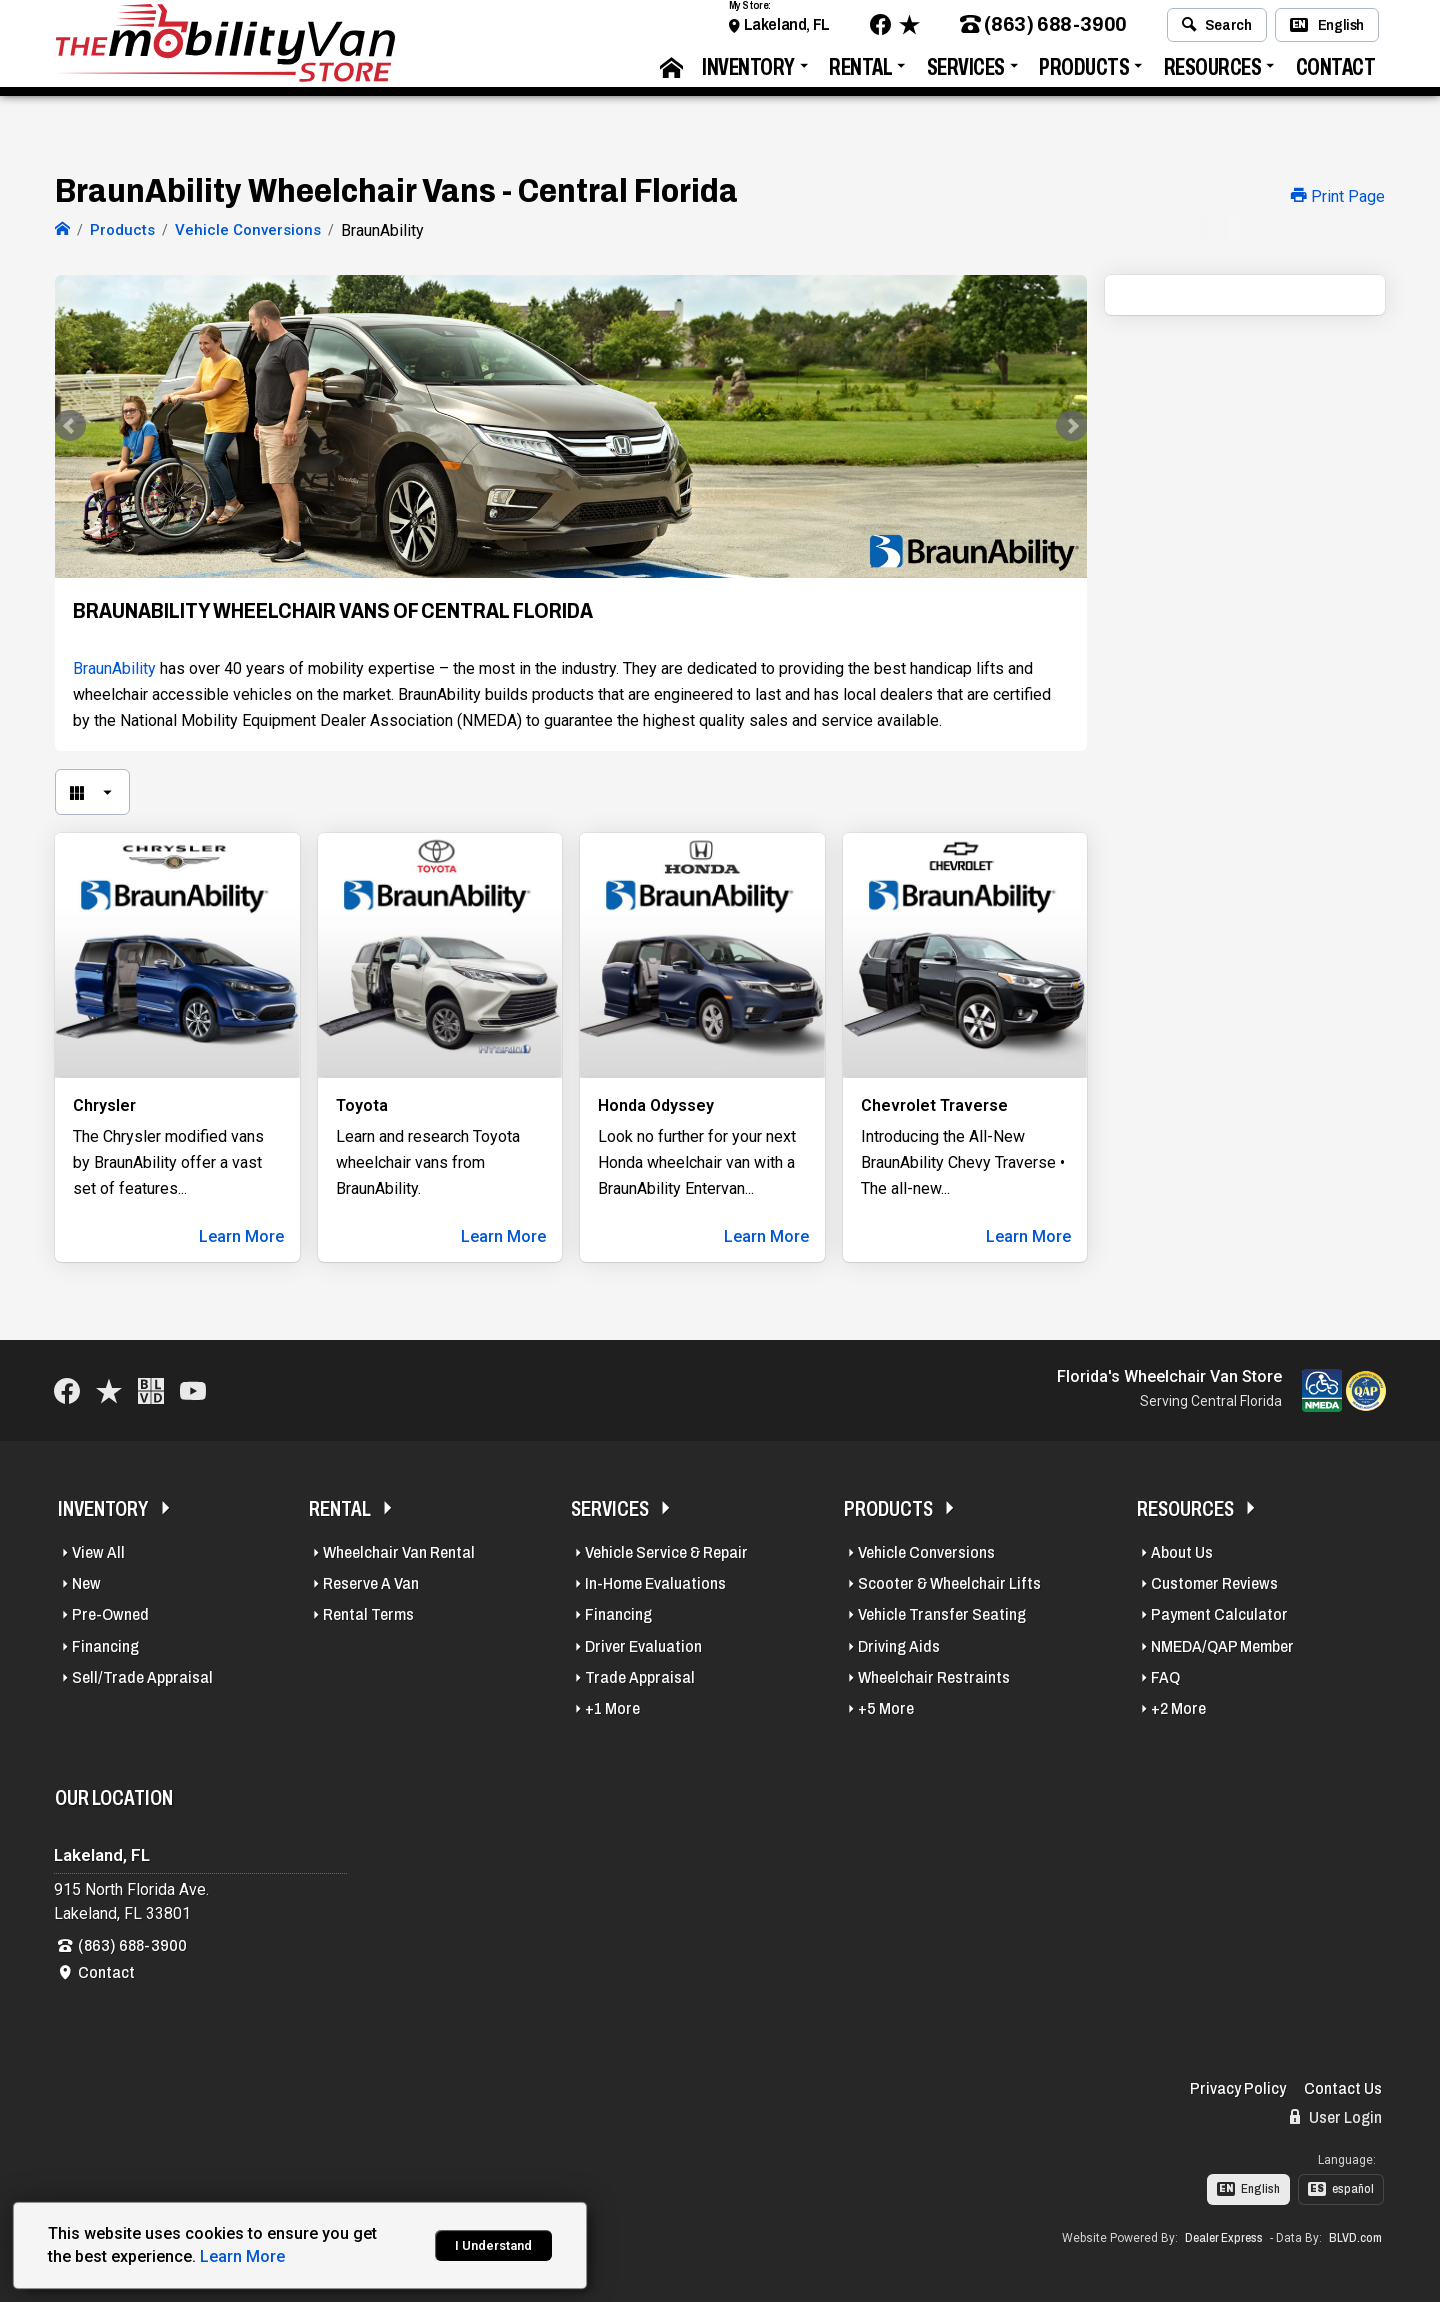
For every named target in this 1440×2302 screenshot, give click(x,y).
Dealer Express (1224, 2238)
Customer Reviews (1214, 1583)
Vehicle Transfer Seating (942, 1614)
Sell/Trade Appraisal (142, 1677)
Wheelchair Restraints (934, 1677)
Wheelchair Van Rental (399, 1552)
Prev (81, 426)
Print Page (1338, 196)
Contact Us (1343, 2088)
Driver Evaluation (643, 1646)
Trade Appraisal (640, 1677)
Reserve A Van (371, 1583)
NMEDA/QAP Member (1222, 1646)
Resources (1213, 75)
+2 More (1178, 1708)
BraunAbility (114, 668)
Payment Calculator (1219, 1614)
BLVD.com (1355, 2238)
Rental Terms (368, 1614)
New (86, 1583)
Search (1216, 33)
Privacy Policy (1238, 2088)
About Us (1182, 1552)
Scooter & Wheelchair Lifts (949, 1583)
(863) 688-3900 (1043, 33)
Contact (1336, 75)
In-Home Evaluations (655, 1583)
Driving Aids (899, 1646)
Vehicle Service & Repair (666, 1552)
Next (1061, 426)
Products (1084, 75)
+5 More (886, 1708)
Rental (860, 75)
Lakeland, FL (787, 32)
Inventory (748, 75)
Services (966, 75)
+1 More (612, 1708)
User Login (1336, 2117)
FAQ (1165, 1677)
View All (98, 1552)
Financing (105, 1646)
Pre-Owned (110, 1614)
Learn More (241, 1236)
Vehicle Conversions (926, 1552)
